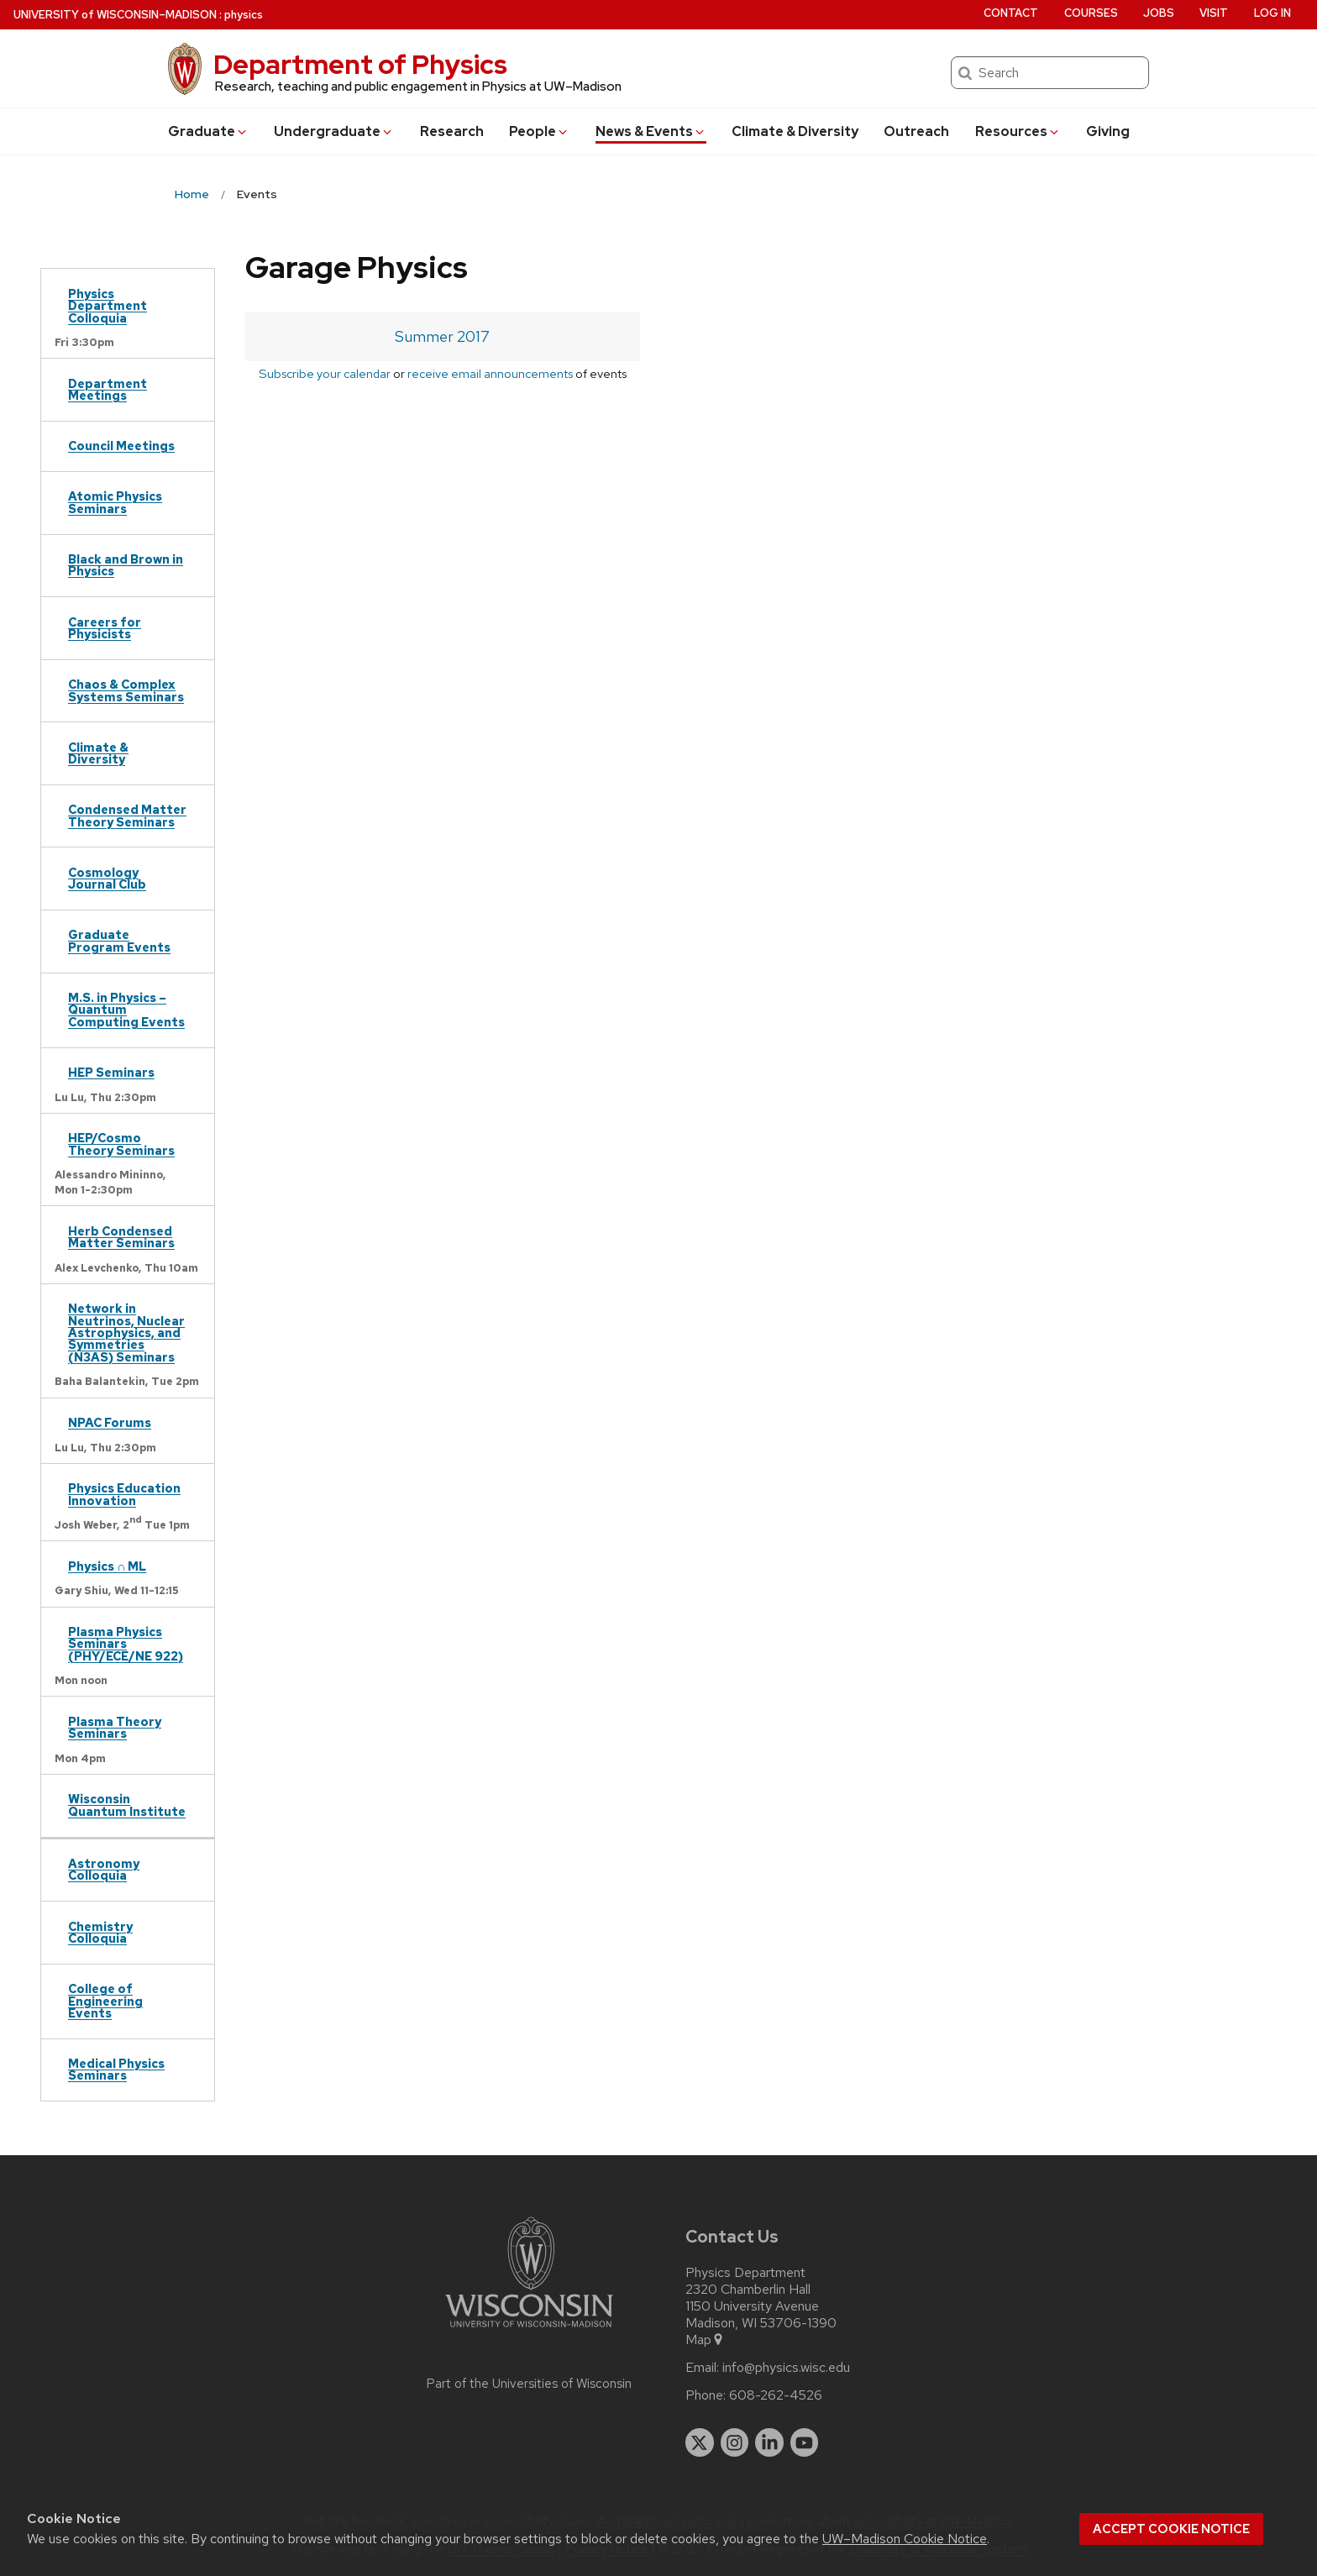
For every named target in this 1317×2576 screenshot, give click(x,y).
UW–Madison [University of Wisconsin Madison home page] (115, 15)
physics (243, 15)
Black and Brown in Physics (125, 565)
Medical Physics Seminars (116, 2069)
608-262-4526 (775, 2395)
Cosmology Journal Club (107, 878)
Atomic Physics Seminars (115, 502)
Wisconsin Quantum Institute (127, 1804)
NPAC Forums (109, 1422)
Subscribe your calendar (325, 373)
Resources (1018, 131)
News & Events (651, 131)
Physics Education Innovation (124, 1494)
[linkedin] (769, 2442)
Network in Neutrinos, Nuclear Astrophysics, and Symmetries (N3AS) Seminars (126, 1332)
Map (705, 2340)
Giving (1108, 131)
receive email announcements (490, 373)
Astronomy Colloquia (103, 1869)
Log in (1272, 13)
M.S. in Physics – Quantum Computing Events (126, 1009)
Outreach (916, 131)
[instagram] (735, 2442)
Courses (1091, 13)
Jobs (1158, 13)
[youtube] (804, 2442)
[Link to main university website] (529, 2330)
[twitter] (699, 2442)
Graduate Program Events (119, 940)
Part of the (529, 2383)
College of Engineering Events (105, 2001)
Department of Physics (360, 64)
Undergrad (334, 131)
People (539, 131)
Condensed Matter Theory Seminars (127, 815)
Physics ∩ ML (107, 1566)
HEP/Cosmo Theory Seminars (121, 1143)
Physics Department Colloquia (107, 306)
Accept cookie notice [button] (1171, 2529)
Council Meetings (121, 446)
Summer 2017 (442, 336)
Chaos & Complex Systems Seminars (126, 690)
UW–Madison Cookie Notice (904, 2538)
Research (452, 131)
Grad (208, 131)
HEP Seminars (111, 1072)
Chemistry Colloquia (100, 1932)
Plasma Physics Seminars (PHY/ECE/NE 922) (125, 1644)
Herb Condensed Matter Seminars (121, 1237)
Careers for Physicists (104, 628)
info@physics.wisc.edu (786, 2367)
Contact (1011, 13)
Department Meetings (107, 389)
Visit (1213, 13)
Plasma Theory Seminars (114, 1727)
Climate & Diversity (795, 131)
